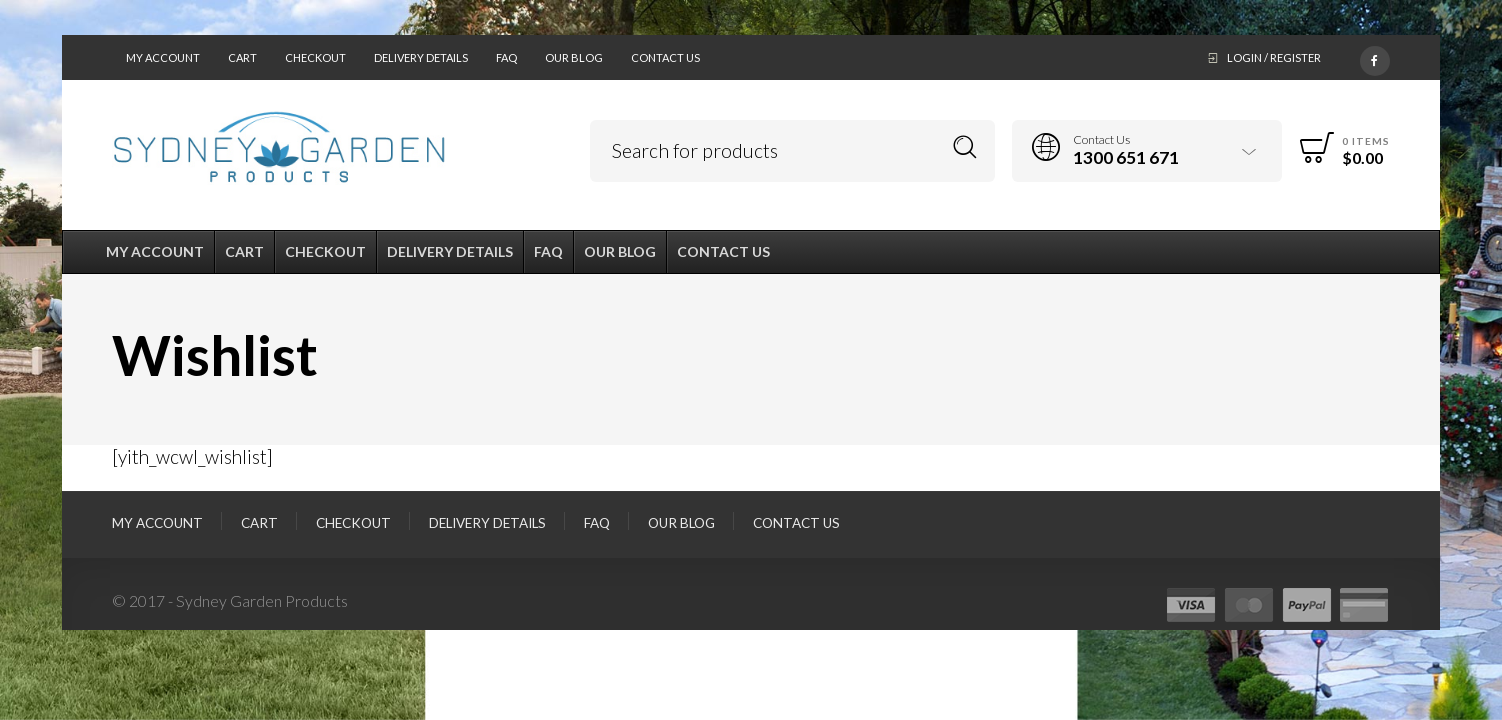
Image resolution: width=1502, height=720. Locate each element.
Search (965, 147)
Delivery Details (421, 57)
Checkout (315, 57)
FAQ (506, 57)
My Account (163, 57)
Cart (242, 57)
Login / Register (1274, 57)
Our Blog (574, 57)
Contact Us (665, 57)
